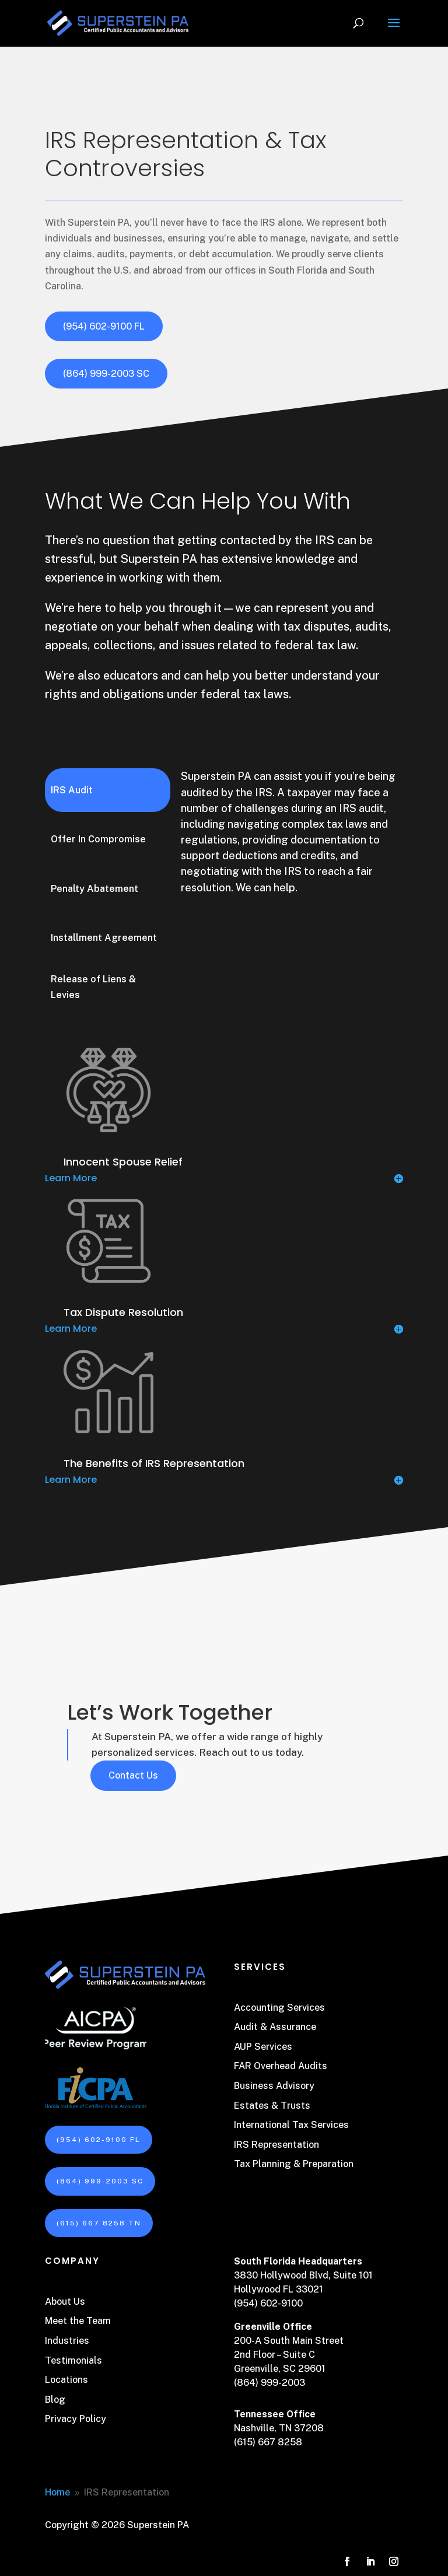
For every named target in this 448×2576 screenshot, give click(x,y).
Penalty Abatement (94, 888)
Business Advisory (274, 2085)
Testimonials (73, 2360)
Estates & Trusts (272, 2105)
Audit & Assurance (275, 2026)
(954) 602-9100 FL (104, 326)
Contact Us (133, 1775)
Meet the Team (78, 2320)
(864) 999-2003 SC (106, 373)
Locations (66, 2379)
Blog (55, 2399)
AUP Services (263, 2046)
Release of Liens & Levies (93, 987)
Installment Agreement (104, 937)
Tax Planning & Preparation (294, 2163)
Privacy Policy (75, 2418)
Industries (67, 2340)
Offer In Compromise (98, 839)
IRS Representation (276, 2144)
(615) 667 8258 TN (99, 2223)
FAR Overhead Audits (280, 2065)
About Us (65, 2301)
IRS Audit (72, 790)
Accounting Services (279, 2007)
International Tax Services (291, 2124)
